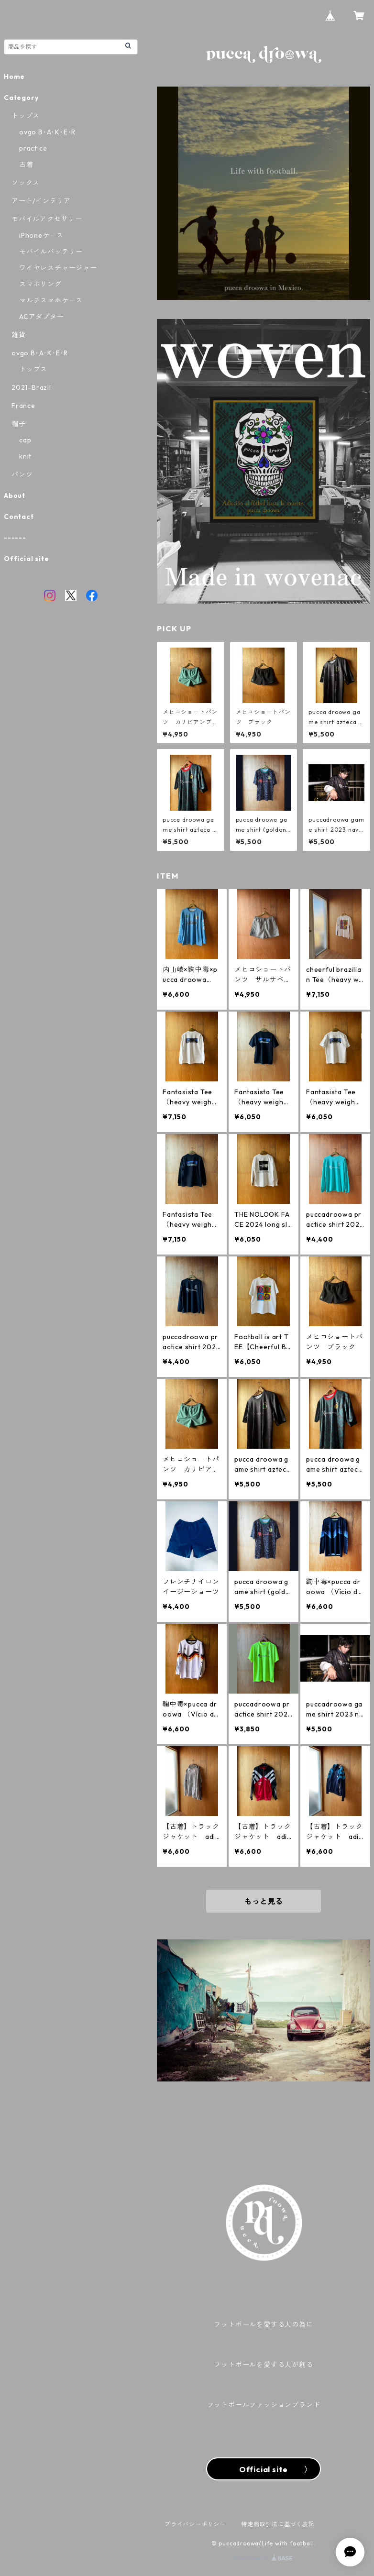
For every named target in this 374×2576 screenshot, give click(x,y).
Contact (19, 516)
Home (14, 76)
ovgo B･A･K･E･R (47, 132)
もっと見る (263, 1901)
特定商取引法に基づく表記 (278, 2524)
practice (33, 148)
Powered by (264, 2558)
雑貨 (18, 334)
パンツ (22, 474)
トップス (25, 115)
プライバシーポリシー (195, 2524)
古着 (26, 164)
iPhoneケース (41, 235)
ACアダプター (41, 316)
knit (25, 456)
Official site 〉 (263, 2469)
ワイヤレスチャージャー (58, 268)
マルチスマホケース (51, 300)
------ (15, 537)
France (23, 405)
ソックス (25, 182)
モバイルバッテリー (51, 251)
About (14, 495)
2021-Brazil (31, 387)
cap (25, 440)
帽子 (18, 423)
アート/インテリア (41, 201)
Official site (26, 558)
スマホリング (40, 284)
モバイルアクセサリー (46, 219)
